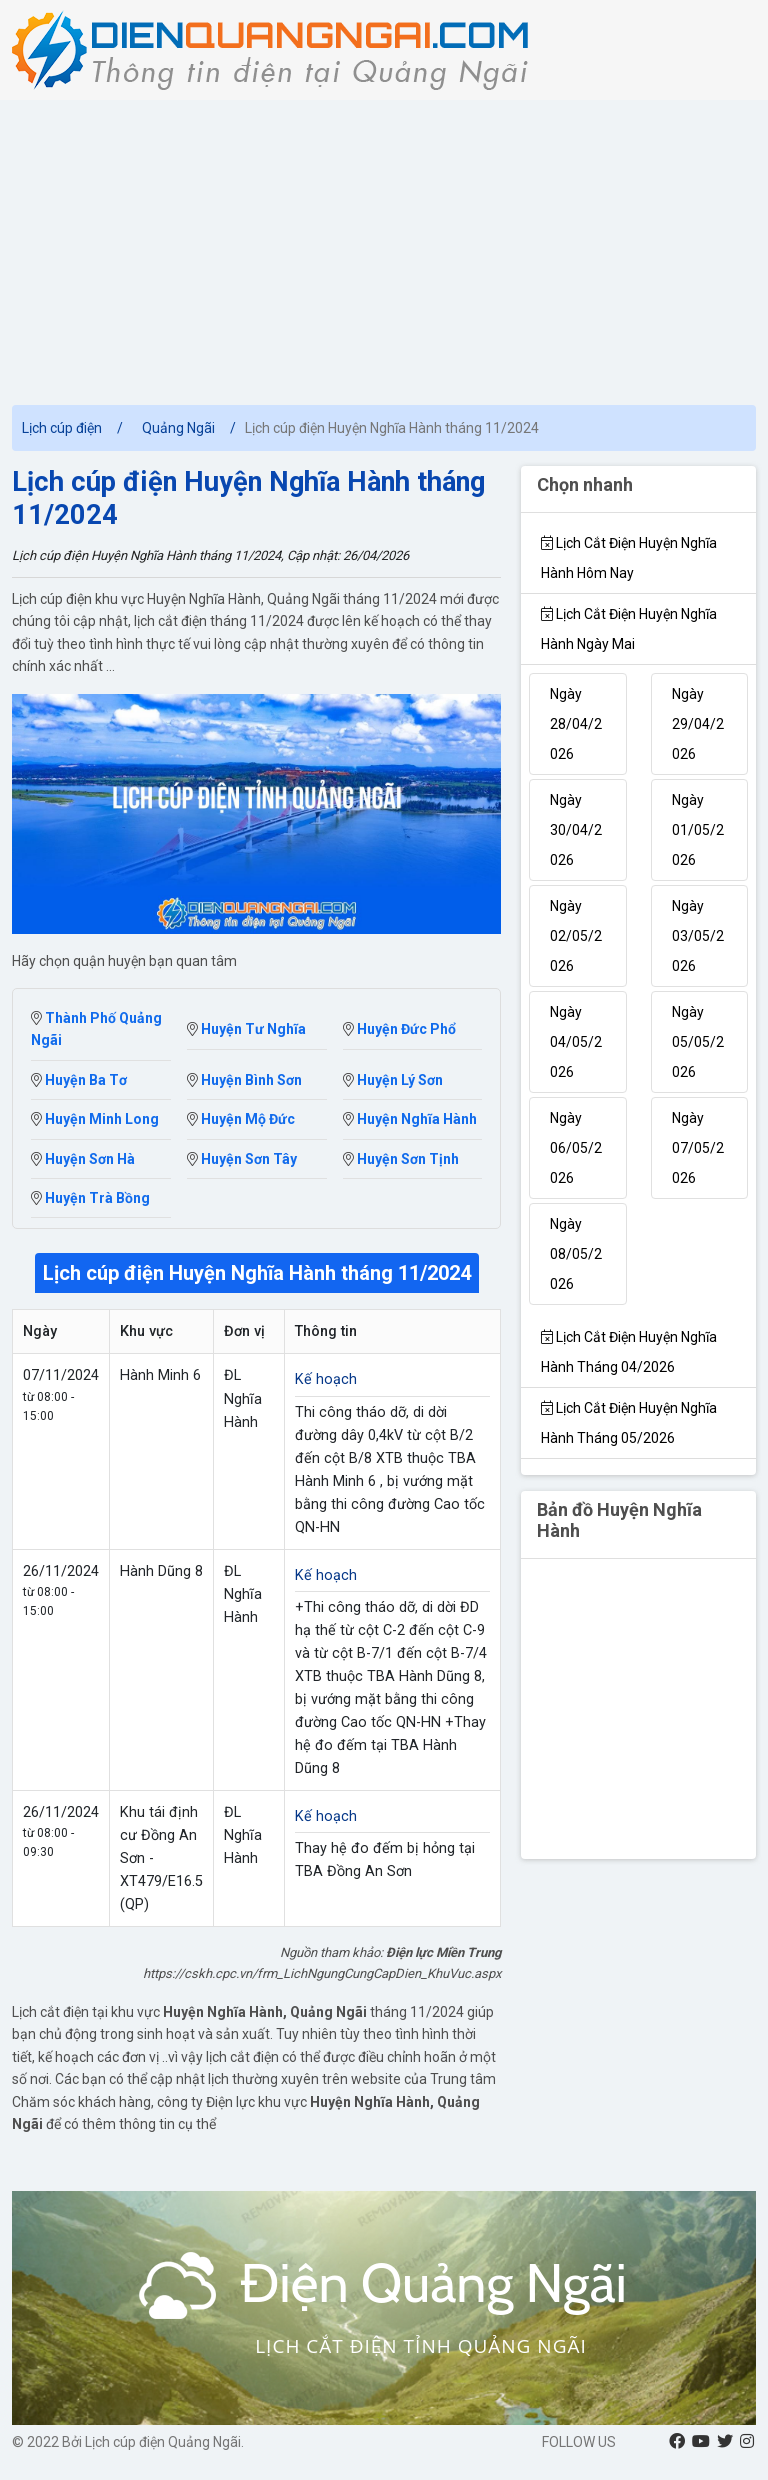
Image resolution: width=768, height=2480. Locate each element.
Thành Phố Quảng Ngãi (96, 1029)
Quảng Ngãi (178, 428)
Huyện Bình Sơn (244, 1080)
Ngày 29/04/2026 (698, 724)
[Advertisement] (384, 250)
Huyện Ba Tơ (79, 1080)
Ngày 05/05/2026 (698, 1042)
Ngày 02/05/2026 (576, 936)
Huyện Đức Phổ (399, 1029)
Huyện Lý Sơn (393, 1080)
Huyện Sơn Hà (83, 1159)
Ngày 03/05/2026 (698, 936)
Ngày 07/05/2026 (698, 1148)
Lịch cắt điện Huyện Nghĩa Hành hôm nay (629, 558)
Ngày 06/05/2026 (576, 1148)
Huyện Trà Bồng (90, 1198)
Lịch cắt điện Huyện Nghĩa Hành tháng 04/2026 (629, 1352)
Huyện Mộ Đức (241, 1119)
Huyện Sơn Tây (242, 1159)
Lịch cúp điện (62, 428)
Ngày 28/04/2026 (576, 724)
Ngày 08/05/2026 (576, 1254)
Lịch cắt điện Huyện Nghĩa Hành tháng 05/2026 (629, 1423)
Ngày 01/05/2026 (698, 830)
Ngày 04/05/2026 (576, 1042)
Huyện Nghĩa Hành (410, 1119)
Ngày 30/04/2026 (576, 830)
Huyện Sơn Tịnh (401, 1159)
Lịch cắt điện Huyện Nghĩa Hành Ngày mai (629, 629)
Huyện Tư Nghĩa (246, 1029)
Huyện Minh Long (95, 1119)
